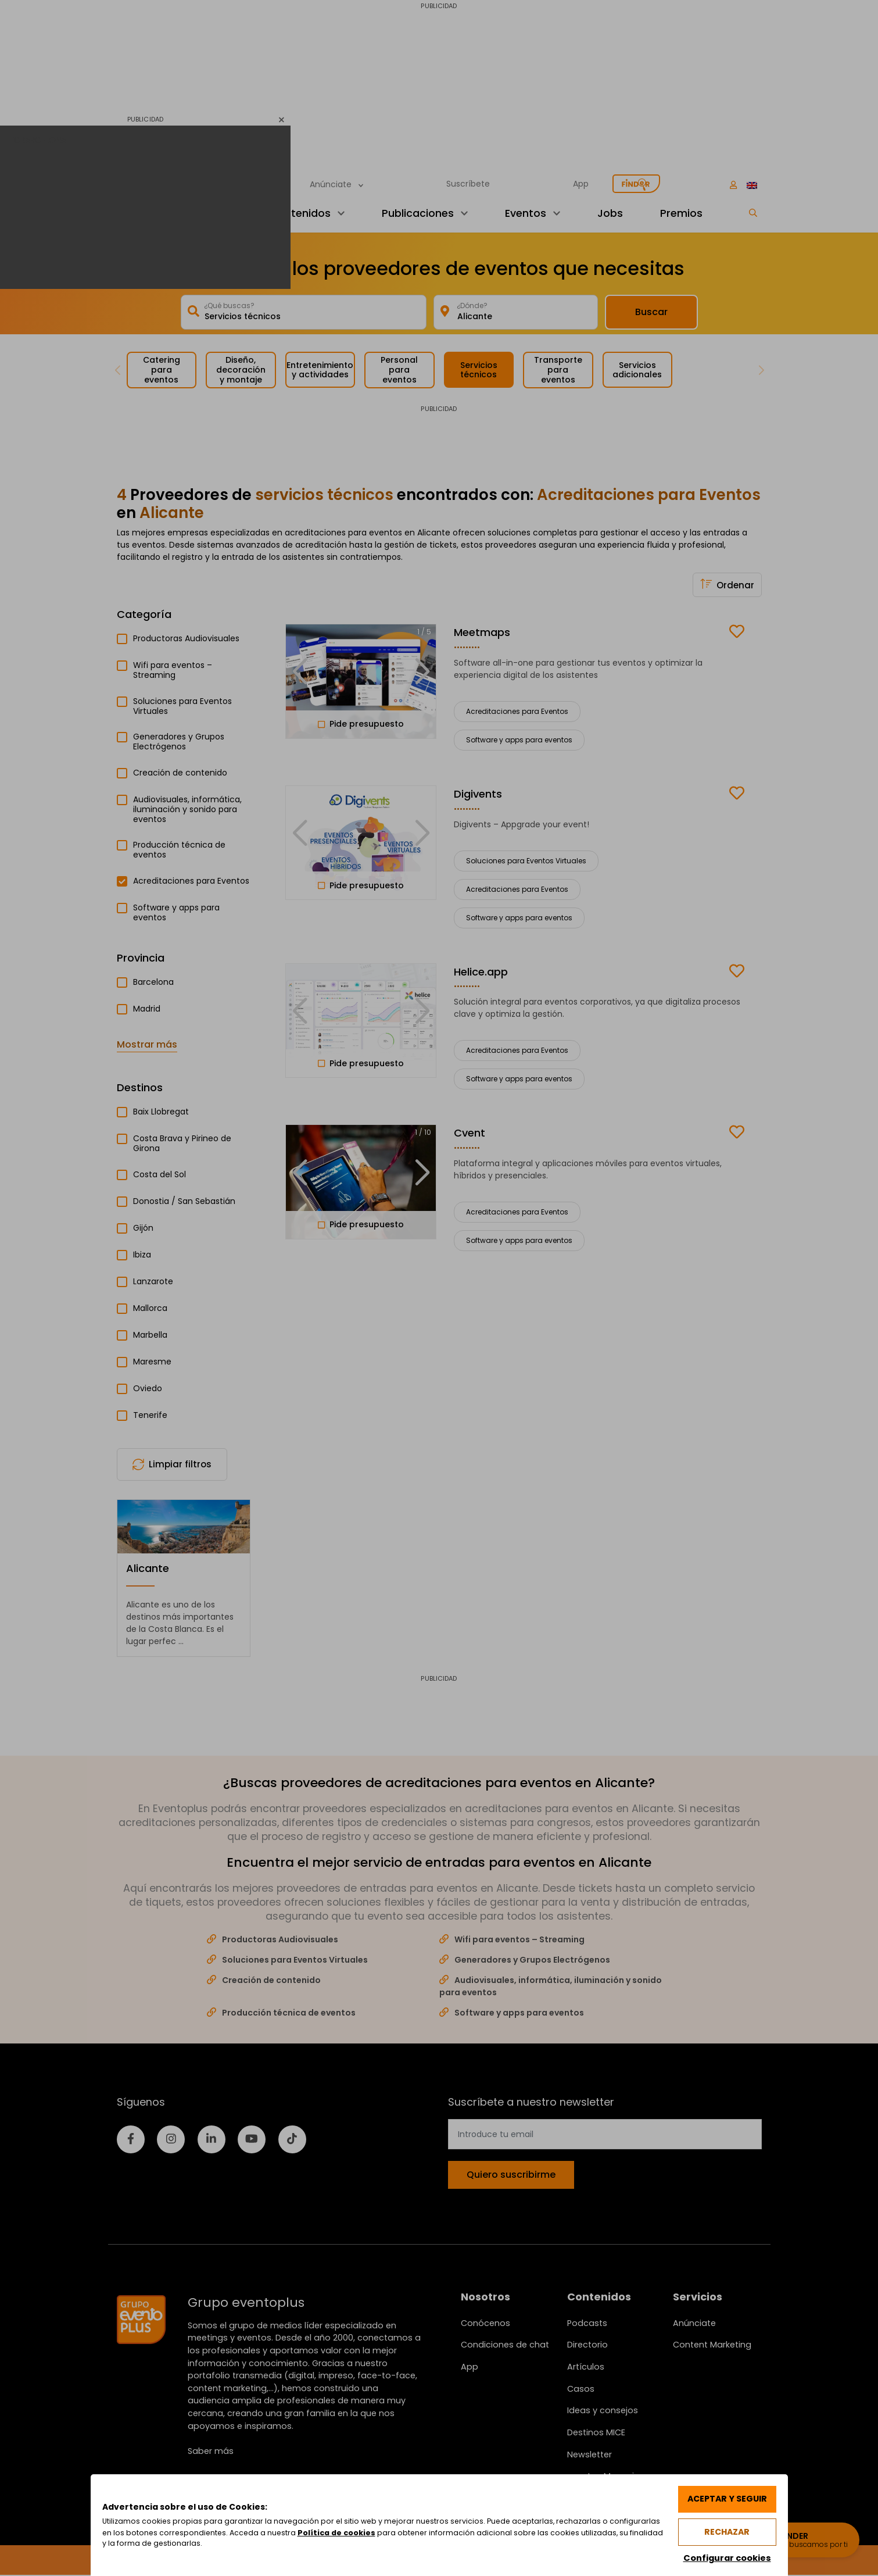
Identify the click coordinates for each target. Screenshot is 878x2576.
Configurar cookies (726, 2557)
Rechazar (726, 2531)
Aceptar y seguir (726, 2498)
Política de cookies (393, 2532)
